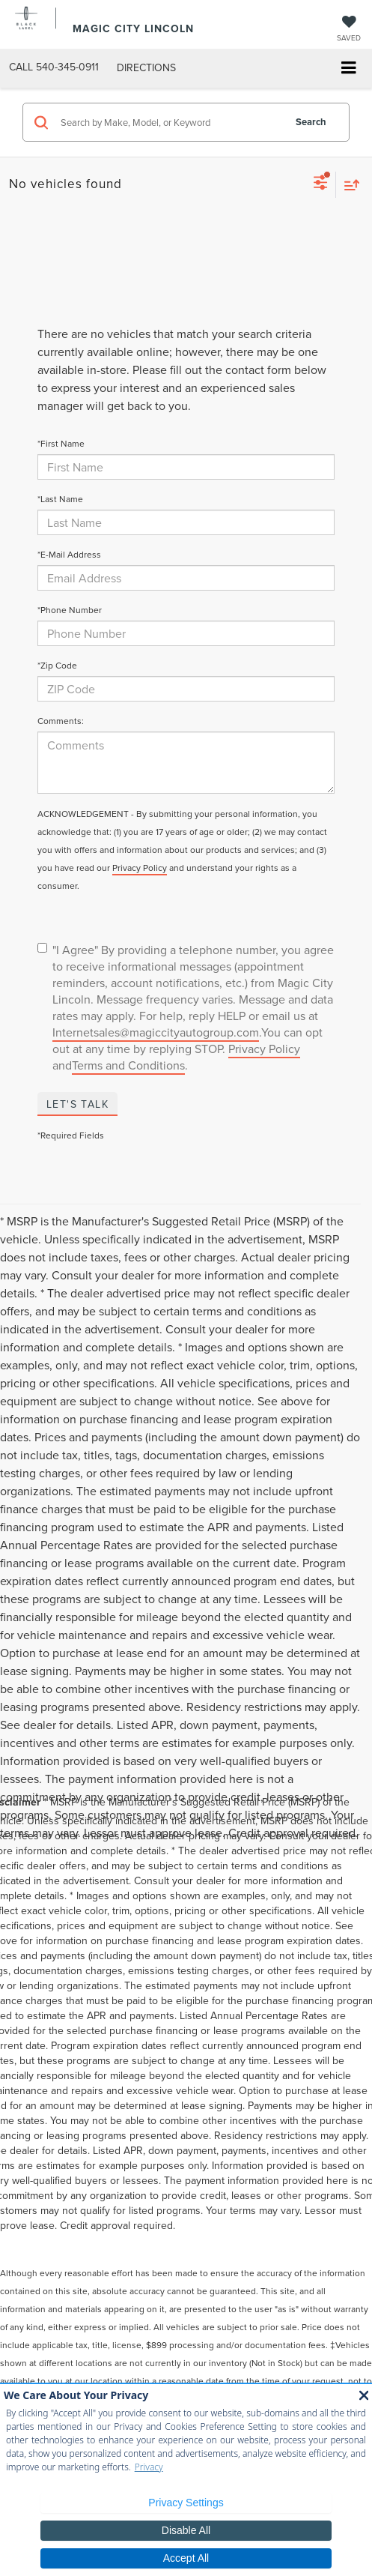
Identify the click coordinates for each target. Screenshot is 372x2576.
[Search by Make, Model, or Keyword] (170, 122)
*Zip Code (57, 665)
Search (311, 122)
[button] (54, 67)
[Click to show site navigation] (348, 68)
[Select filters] (320, 184)
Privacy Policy (139, 867)
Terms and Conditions (128, 1065)
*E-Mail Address (69, 554)
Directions (146, 67)
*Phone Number (69, 609)
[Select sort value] (348, 185)
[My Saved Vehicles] (349, 29)
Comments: (60, 720)
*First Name (61, 443)
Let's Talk (77, 1104)
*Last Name (60, 498)
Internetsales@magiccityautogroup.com (155, 1032)
